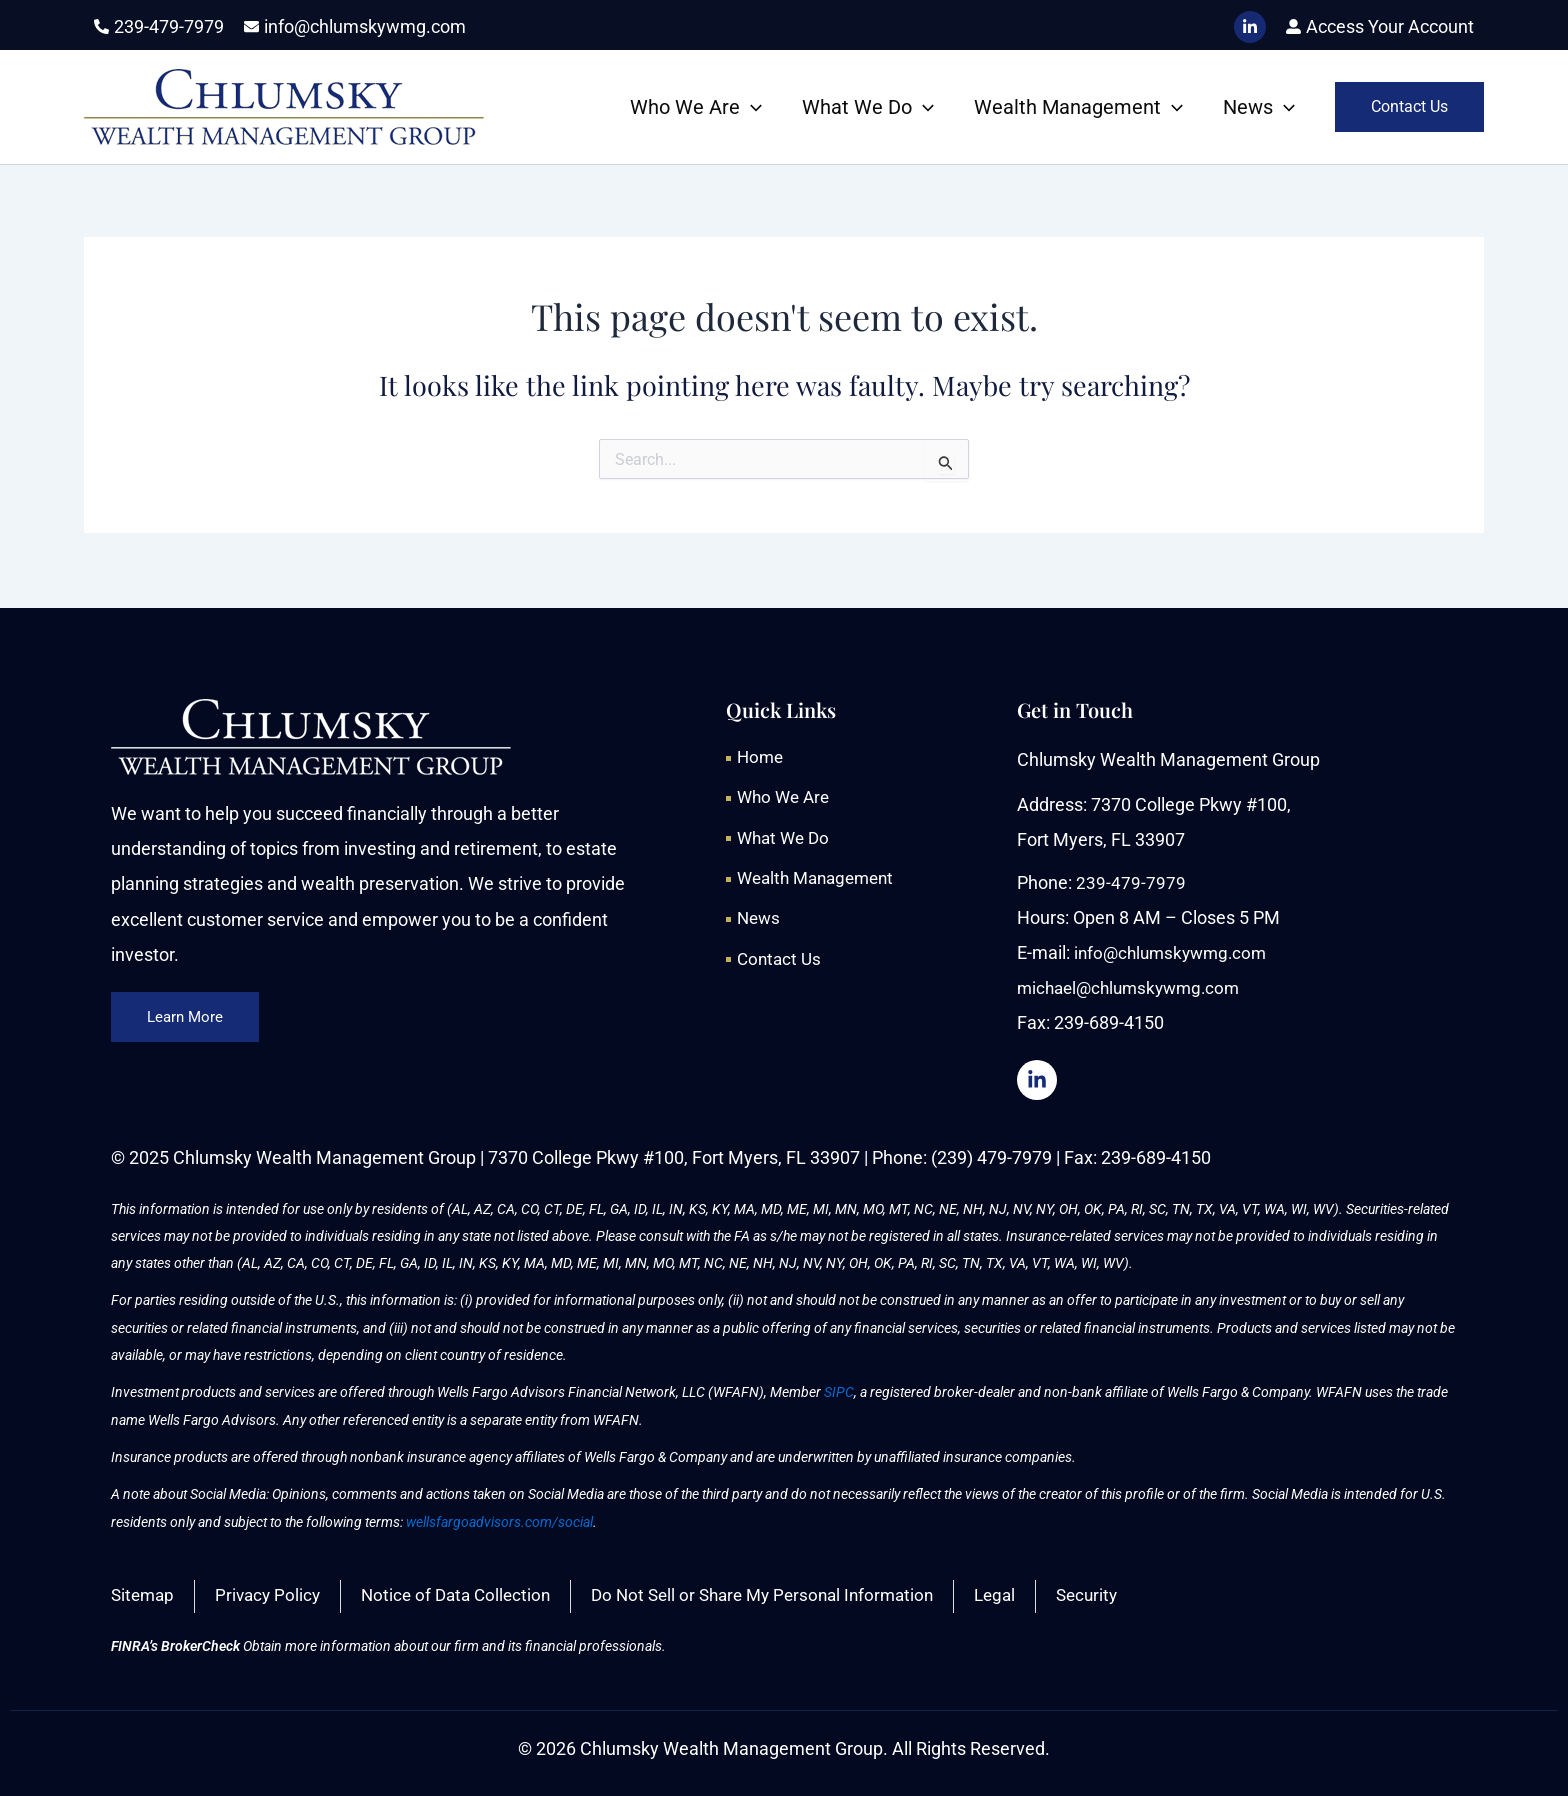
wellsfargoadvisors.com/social (499, 1519)
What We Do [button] (868, 107)
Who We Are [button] (696, 107)
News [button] (1259, 107)
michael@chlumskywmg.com (1134, 984)
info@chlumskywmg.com (1175, 949)
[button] (751, 107)
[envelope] (355, 26)
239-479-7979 (1131, 879)
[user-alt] (1380, 26)
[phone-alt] (159, 26)
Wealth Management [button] (1078, 107)
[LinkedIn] (1250, 27)
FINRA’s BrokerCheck (175, 1646)
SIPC (839, 1390)
